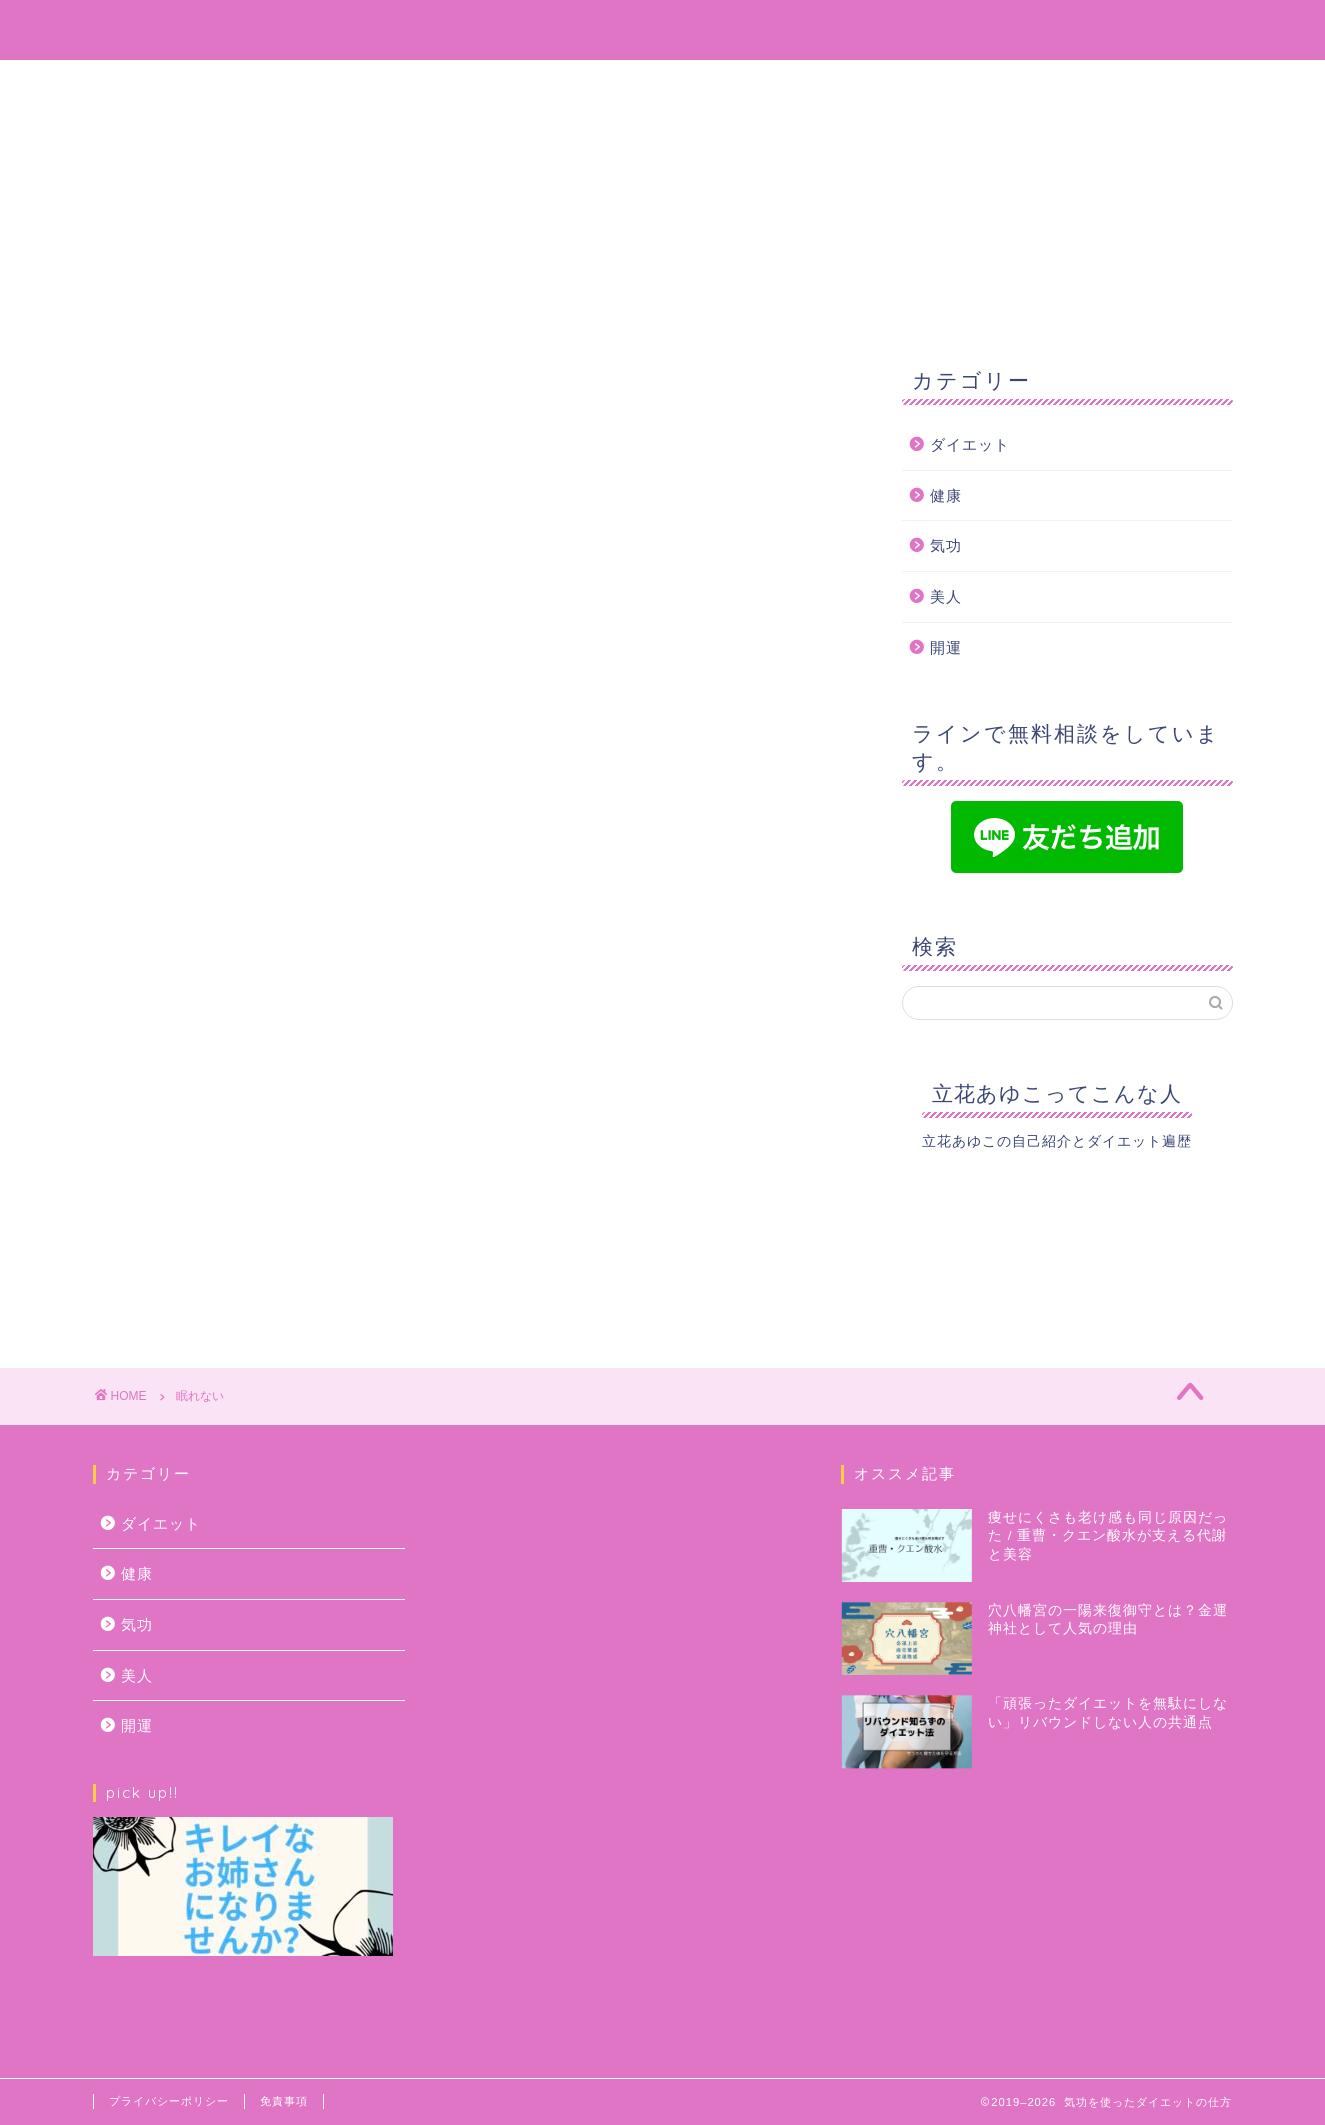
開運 (946, 647)
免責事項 (284, 2101)
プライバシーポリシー (169, 2101)
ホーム (444, 84)
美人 (946, 596)
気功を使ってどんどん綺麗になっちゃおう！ (663, 28)
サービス (715, 84)
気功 (946, 545)
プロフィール (575, 84)
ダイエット (970, 444)
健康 (946, 495)
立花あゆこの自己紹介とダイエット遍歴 (1057, 1141)
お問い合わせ (855, 84)
